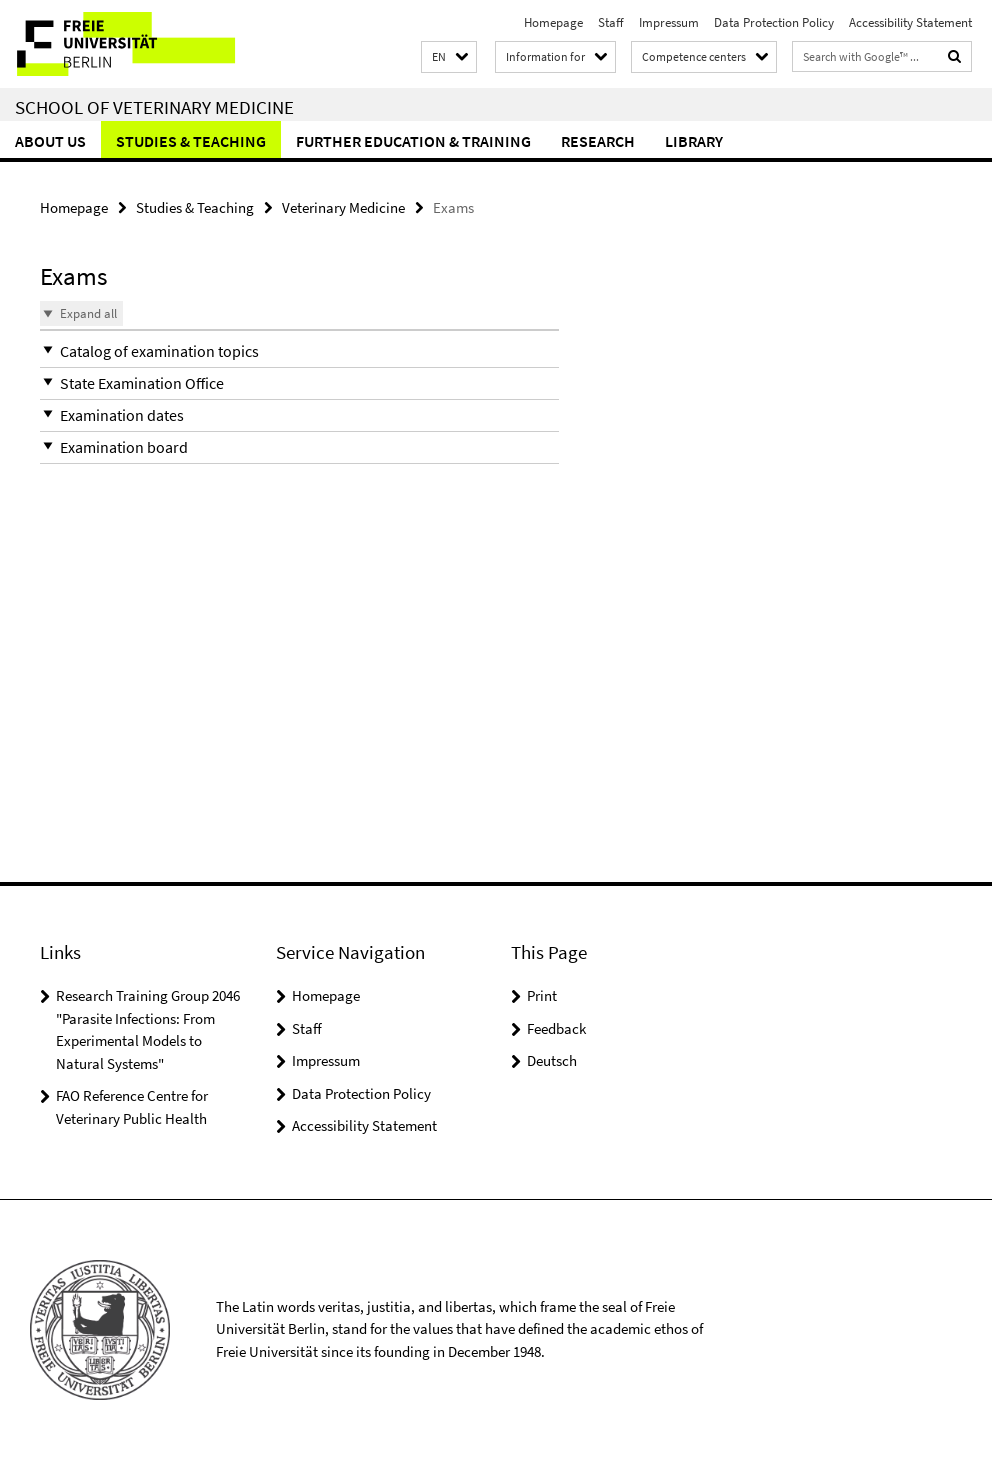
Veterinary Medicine (343, 207)
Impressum (669, 22)
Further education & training (413, 141)
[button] (449, 57)
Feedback (556, 1028)
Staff (611, 22)
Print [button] (542, 995)
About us (50, 141)
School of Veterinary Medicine (154, 107)
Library (694, 141)
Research (598, 141)
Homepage (553, 22)
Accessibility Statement (910, 22)
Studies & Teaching (191, 141)
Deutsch (552, 1060)
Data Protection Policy (774, 22)
